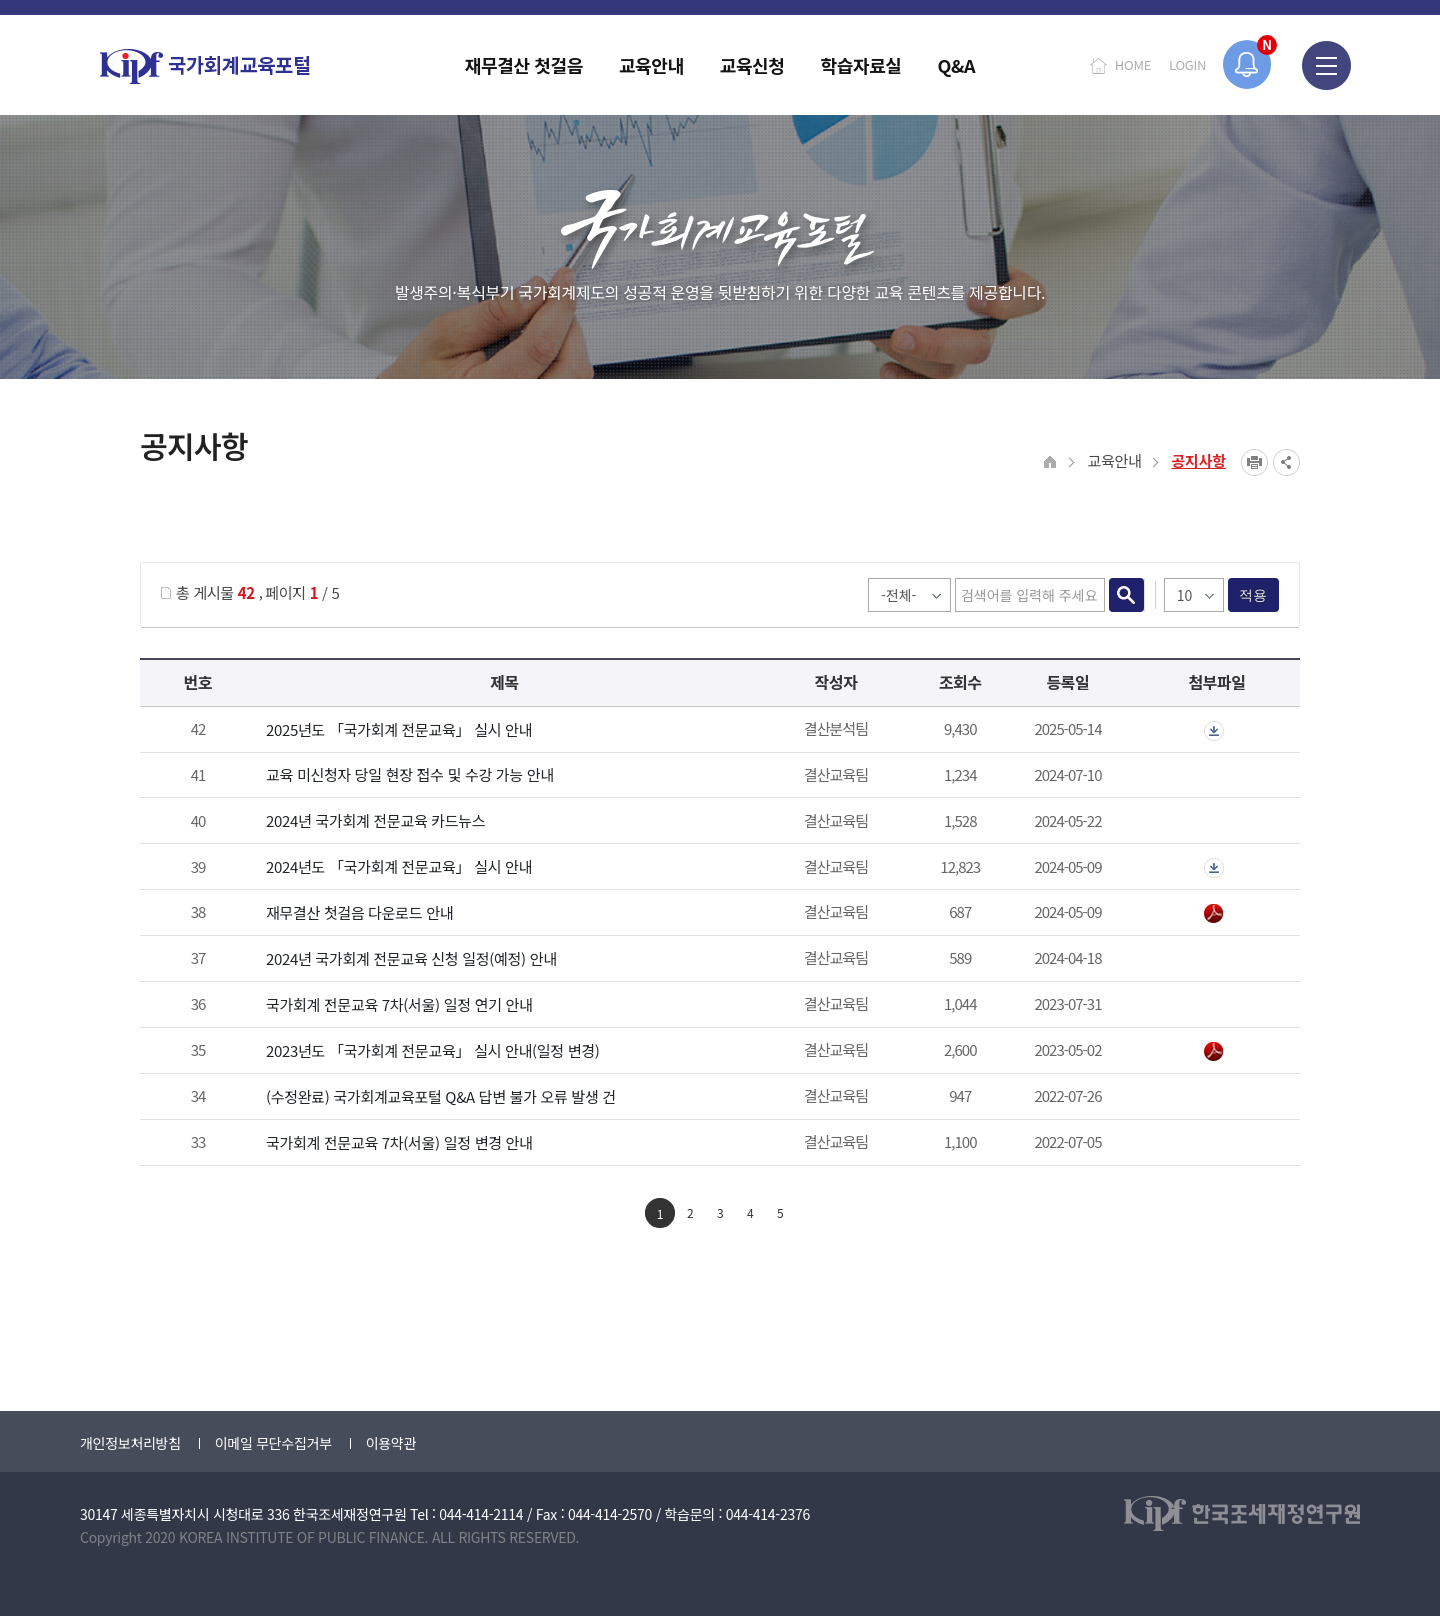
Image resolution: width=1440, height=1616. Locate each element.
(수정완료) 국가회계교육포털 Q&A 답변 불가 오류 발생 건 (441, 1096)
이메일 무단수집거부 (273, 1443)
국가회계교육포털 (205, 66)
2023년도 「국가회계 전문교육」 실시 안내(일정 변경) (433, 1050)
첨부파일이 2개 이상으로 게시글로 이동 (1214, 731)
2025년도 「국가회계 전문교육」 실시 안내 (399, 729)
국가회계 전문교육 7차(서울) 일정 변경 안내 (399, 1142)
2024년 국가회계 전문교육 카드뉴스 (375, 820)
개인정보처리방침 (130, 1443)
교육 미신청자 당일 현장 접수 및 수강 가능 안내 (410, 774)
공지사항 (1198, 460)
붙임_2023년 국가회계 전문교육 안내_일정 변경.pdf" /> (1214, 1052)
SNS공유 (1286, 462)
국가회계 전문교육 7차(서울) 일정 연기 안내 (399, 1004)
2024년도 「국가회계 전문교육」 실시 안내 (399, 866)
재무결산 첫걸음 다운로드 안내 (359, 912)
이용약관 (391, 1443)
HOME (1133, 64)
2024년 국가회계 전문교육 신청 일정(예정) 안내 (411, 958)
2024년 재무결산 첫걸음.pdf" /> (1214, 914)
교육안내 (1114, 460)
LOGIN (1187, 64)
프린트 (1254, 462)
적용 (1253, 595)
